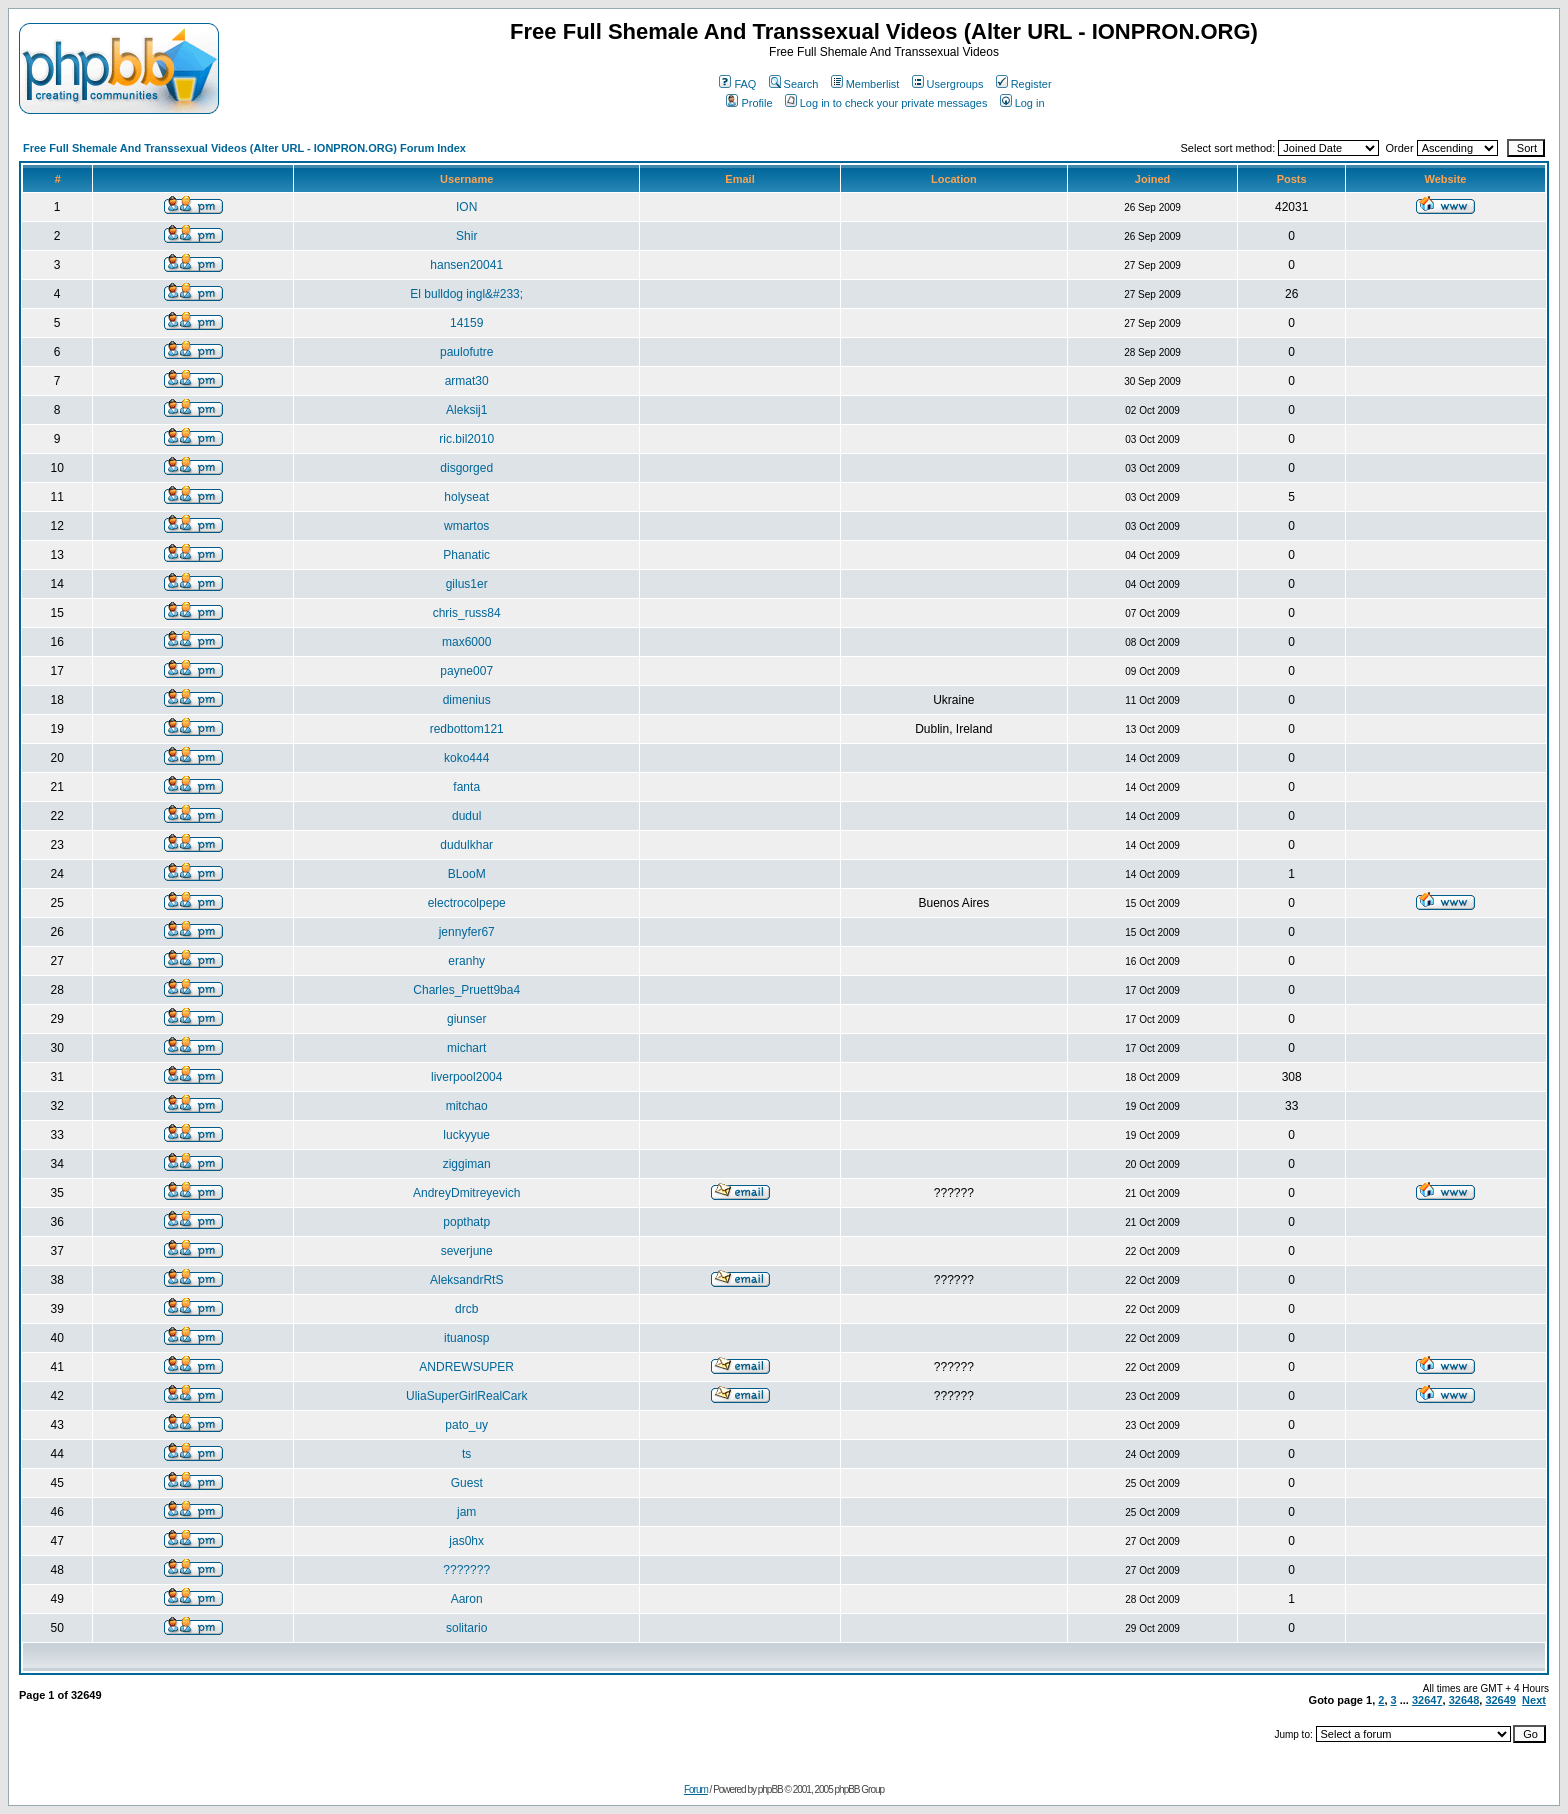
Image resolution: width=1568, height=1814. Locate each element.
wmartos (466, 526)
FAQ (737, 84)
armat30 (467, 381)
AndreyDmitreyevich (466, 1193)
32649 (1500, 1700)
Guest (467, 1483)
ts (466, 1454)
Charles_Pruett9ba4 (466, 990)
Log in (1022, 103)
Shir (466, 236)
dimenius (467, 700)
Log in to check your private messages (886, 103)
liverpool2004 (466, 1077)
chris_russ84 (467, 613)
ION (466, 207)
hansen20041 (466, 265)
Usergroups (948, 84)
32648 (1464, 1700)
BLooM (467, 874)
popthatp (466, 1222)
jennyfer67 (467, 932)
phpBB (770, 1789)
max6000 (466, 642)
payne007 (466, 671)
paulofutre (466, 352)
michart (466, 1048)
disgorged (466, 468)
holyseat (466, 497)
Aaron (467, 1599)
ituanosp (466, 1338)
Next (1534, 1700)
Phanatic (466, 555)
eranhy (466, 961)
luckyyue (466, 1135)
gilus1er (467, 584)
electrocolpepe (467, 903)
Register (1024, 84)
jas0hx (466, 1541)
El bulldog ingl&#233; (466, 294)
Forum (696, 1789)
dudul (466, 816)
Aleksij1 (466, 410)
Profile (749, 103)
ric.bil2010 (466, 439)
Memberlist (865, 84)
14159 (466, 323)
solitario (466, 1628)
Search (794, 84)
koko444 (466, 758)
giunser (466, 1019)
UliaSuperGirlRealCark (466, 1396)
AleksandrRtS (466, 1280)
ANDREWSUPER (466, 1367)
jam (466, 1512)
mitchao (467, 1106)
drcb (466, 1309)
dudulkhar (466, 845)
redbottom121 (467, 729)
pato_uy (466, 1425)
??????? (466, 1570)
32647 (1427, 1700)
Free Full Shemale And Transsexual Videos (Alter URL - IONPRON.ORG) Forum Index (244, 148)
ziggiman (467, 1164)
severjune (467, 1251)
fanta (466, 787)
